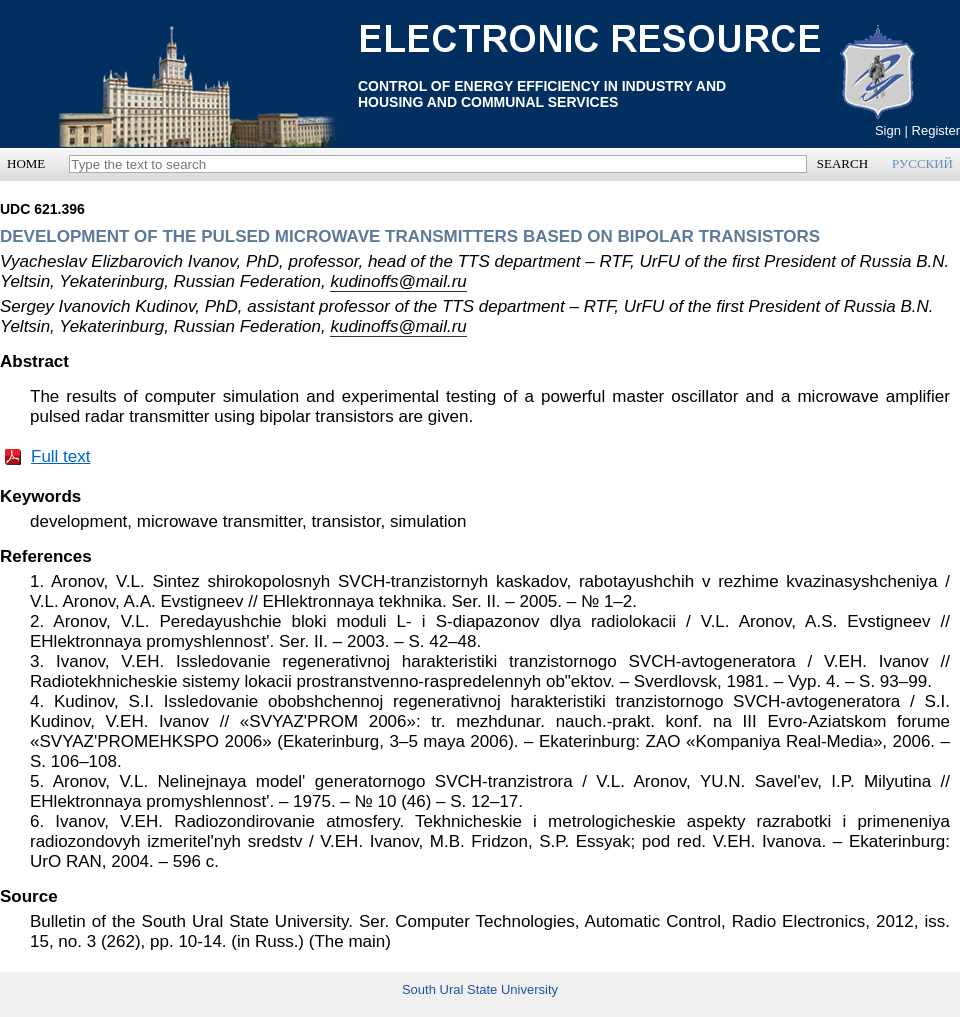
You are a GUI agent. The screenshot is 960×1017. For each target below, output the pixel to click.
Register (936, 130)
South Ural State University (480, 989)
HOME (26, 163)
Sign (888, 130)
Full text (61, 456)
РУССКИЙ (922, 163)
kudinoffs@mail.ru (398, 281)
